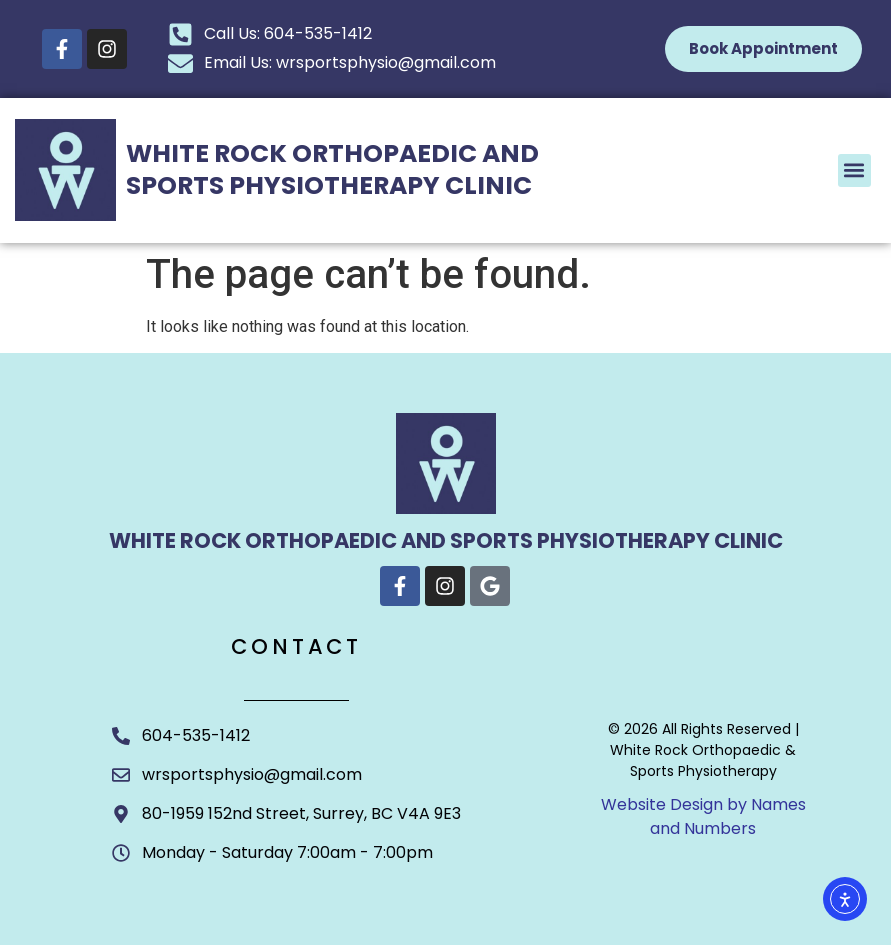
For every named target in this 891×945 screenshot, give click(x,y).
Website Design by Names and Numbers (703, 816)
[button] (854, 170)
